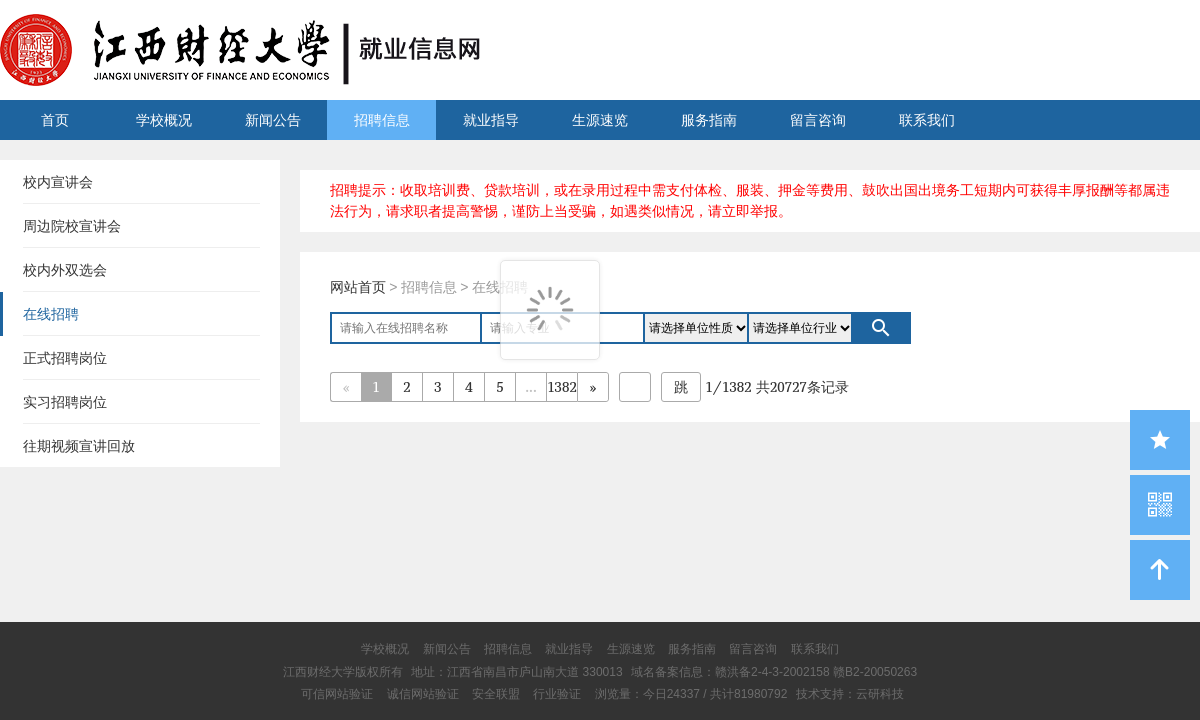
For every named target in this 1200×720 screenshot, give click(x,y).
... (530, 386)
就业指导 (491, 120)
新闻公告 (273, 120)
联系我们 (927, 120)
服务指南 (709, 120)
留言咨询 (818, 120)
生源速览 (600, 120)
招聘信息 (382, 120)
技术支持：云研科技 (850, 694)
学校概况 (164, 120)
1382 (562, 386)
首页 (55, 120)
